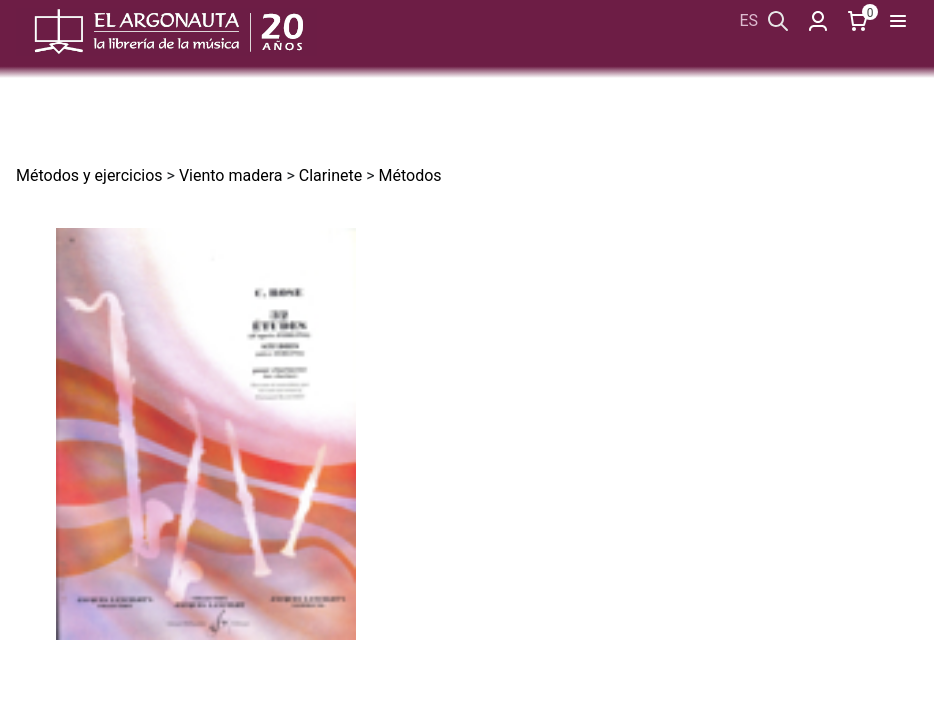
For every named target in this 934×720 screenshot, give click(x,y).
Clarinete (330, 175)
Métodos (409, 175)
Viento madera (231, 175)
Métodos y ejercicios (89, 175)
